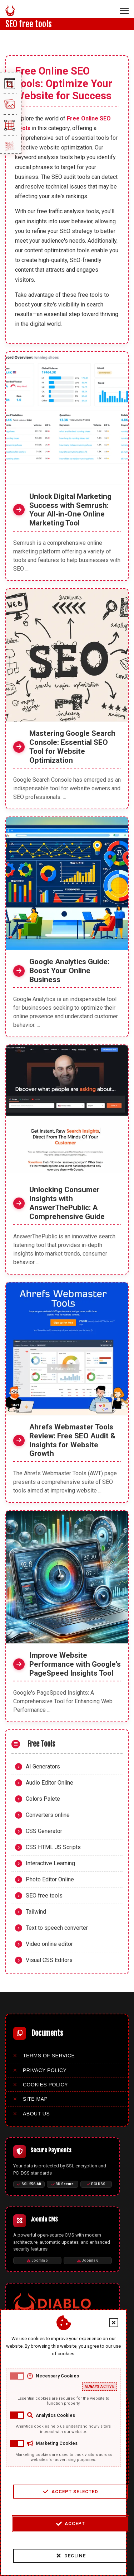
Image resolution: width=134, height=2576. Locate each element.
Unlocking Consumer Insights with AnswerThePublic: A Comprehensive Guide (67, 1203)
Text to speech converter (57, 1927)
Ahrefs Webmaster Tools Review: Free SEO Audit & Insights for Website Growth (72, 1440)
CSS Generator (44, 1831)
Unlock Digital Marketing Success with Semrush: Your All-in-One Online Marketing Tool (70, 510)
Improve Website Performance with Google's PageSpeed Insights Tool (75, 1664)
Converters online (48, 1814)
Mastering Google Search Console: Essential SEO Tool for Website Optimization (72, 747)
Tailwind (36, 1911)
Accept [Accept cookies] (68, 2524)
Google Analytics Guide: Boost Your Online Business (69, 970)
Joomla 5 (37, 2260)
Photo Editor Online (50, 1879)
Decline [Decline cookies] (69, 2555)
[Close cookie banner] (111, 2322)
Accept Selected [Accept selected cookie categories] (68, 2491)
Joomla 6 (87, 2260)
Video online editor (49, 1944)
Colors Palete (43, 1798)
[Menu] (124, 11)
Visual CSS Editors (49, 1960)
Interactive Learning (50, 1863)
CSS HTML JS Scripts (53, 1847)
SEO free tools (44, 1895)
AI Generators (43, 1766)
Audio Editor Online (49, 1782)
